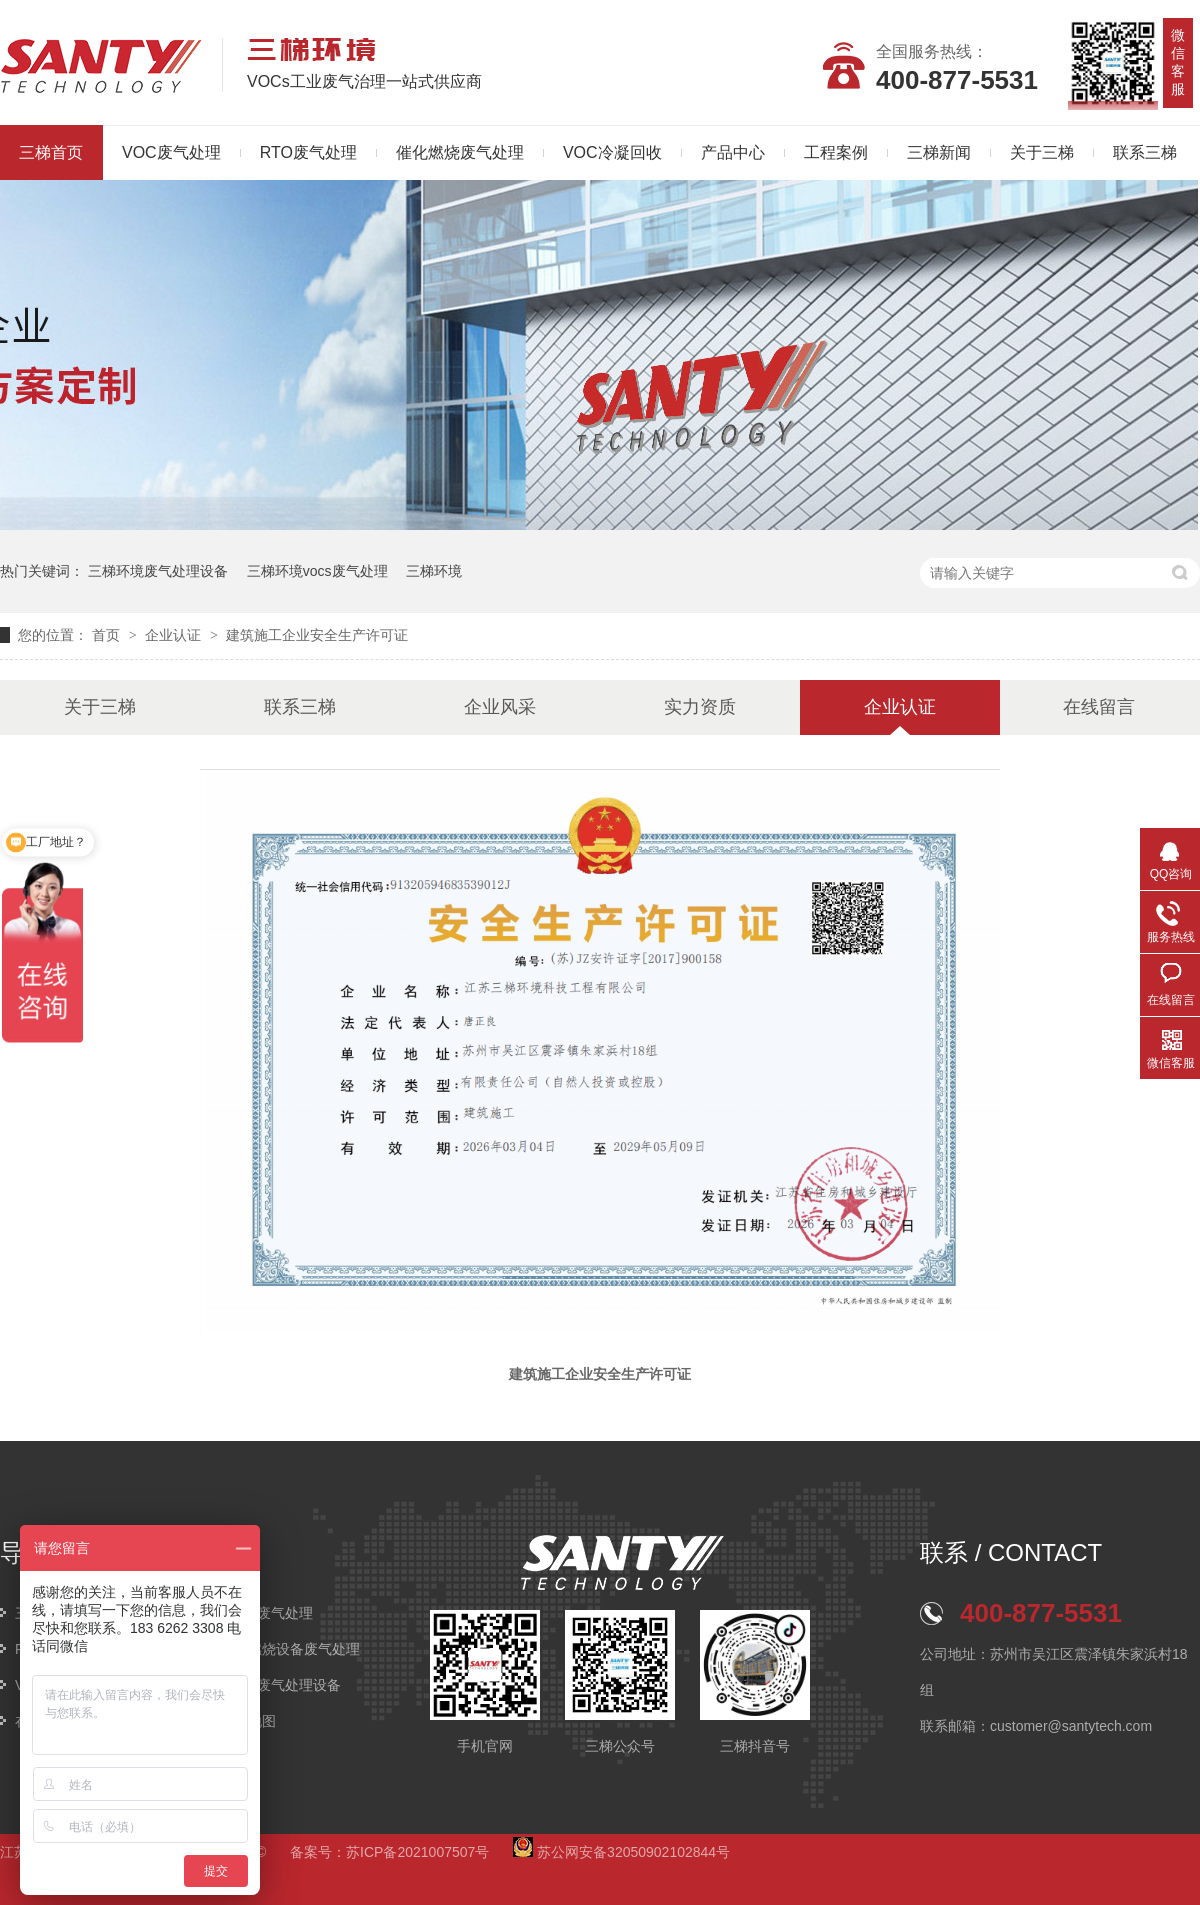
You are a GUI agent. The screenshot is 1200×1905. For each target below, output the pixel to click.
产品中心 (733, 152)
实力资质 (700, 707)
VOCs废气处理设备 (280, 1685)
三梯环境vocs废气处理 (317, 571)
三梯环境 (434, 571)
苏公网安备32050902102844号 (621, 1852)
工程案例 (836, 152)
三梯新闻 (939, 152)
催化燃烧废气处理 (460, 152)
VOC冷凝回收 (612, 152)
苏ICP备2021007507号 (417, 1852)
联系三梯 (1145, 152)
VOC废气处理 (171, 152)
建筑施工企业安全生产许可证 (317, 635)
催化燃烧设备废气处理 (290, 1649)
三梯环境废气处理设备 (158, 571)
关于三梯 (1042, 152)
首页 (108, 635)
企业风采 (500, 707)
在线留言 (1099, 707)
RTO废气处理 (308, 152)
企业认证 (175, 635)
